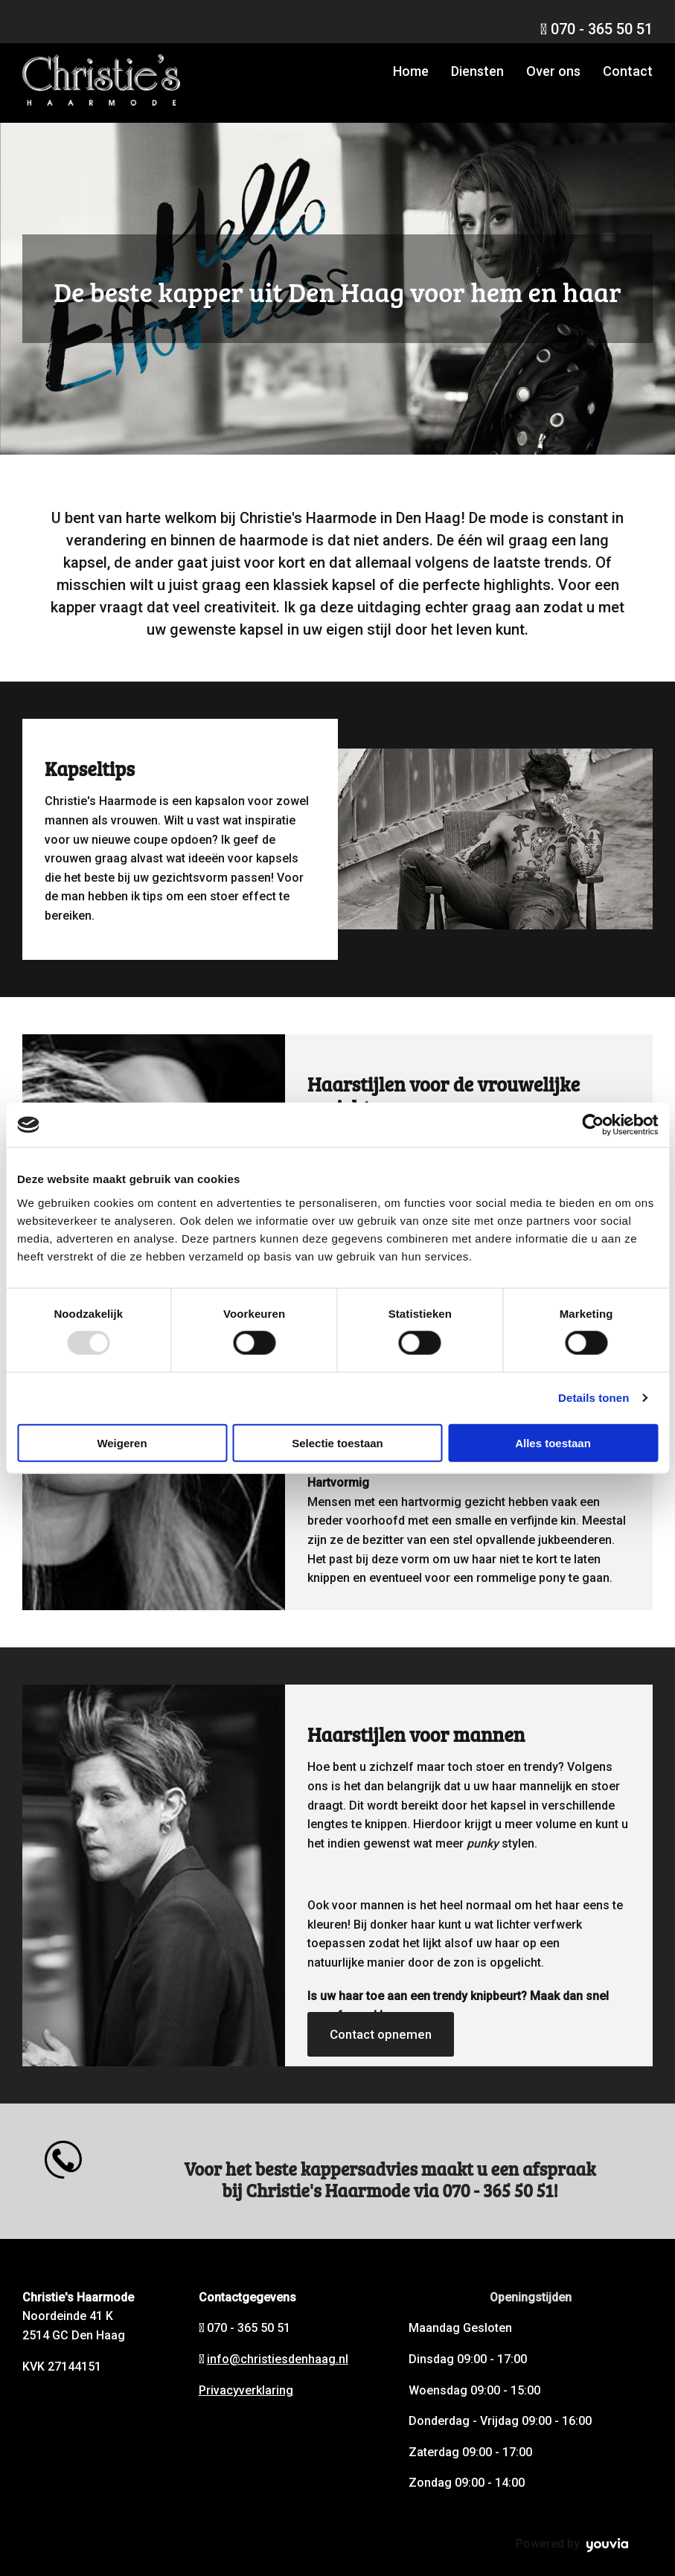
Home (411, 71)
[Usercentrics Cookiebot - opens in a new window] (593, 1125)
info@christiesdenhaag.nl (277, 2359)
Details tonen (593, 1397)
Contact (628, 71)
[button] (380, 2034)
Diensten (477, 71)
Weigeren (122, 1442)
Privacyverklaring (246, 2390)
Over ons (553, 71)
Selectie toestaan (337, 1442)
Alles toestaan (553, 1442)
